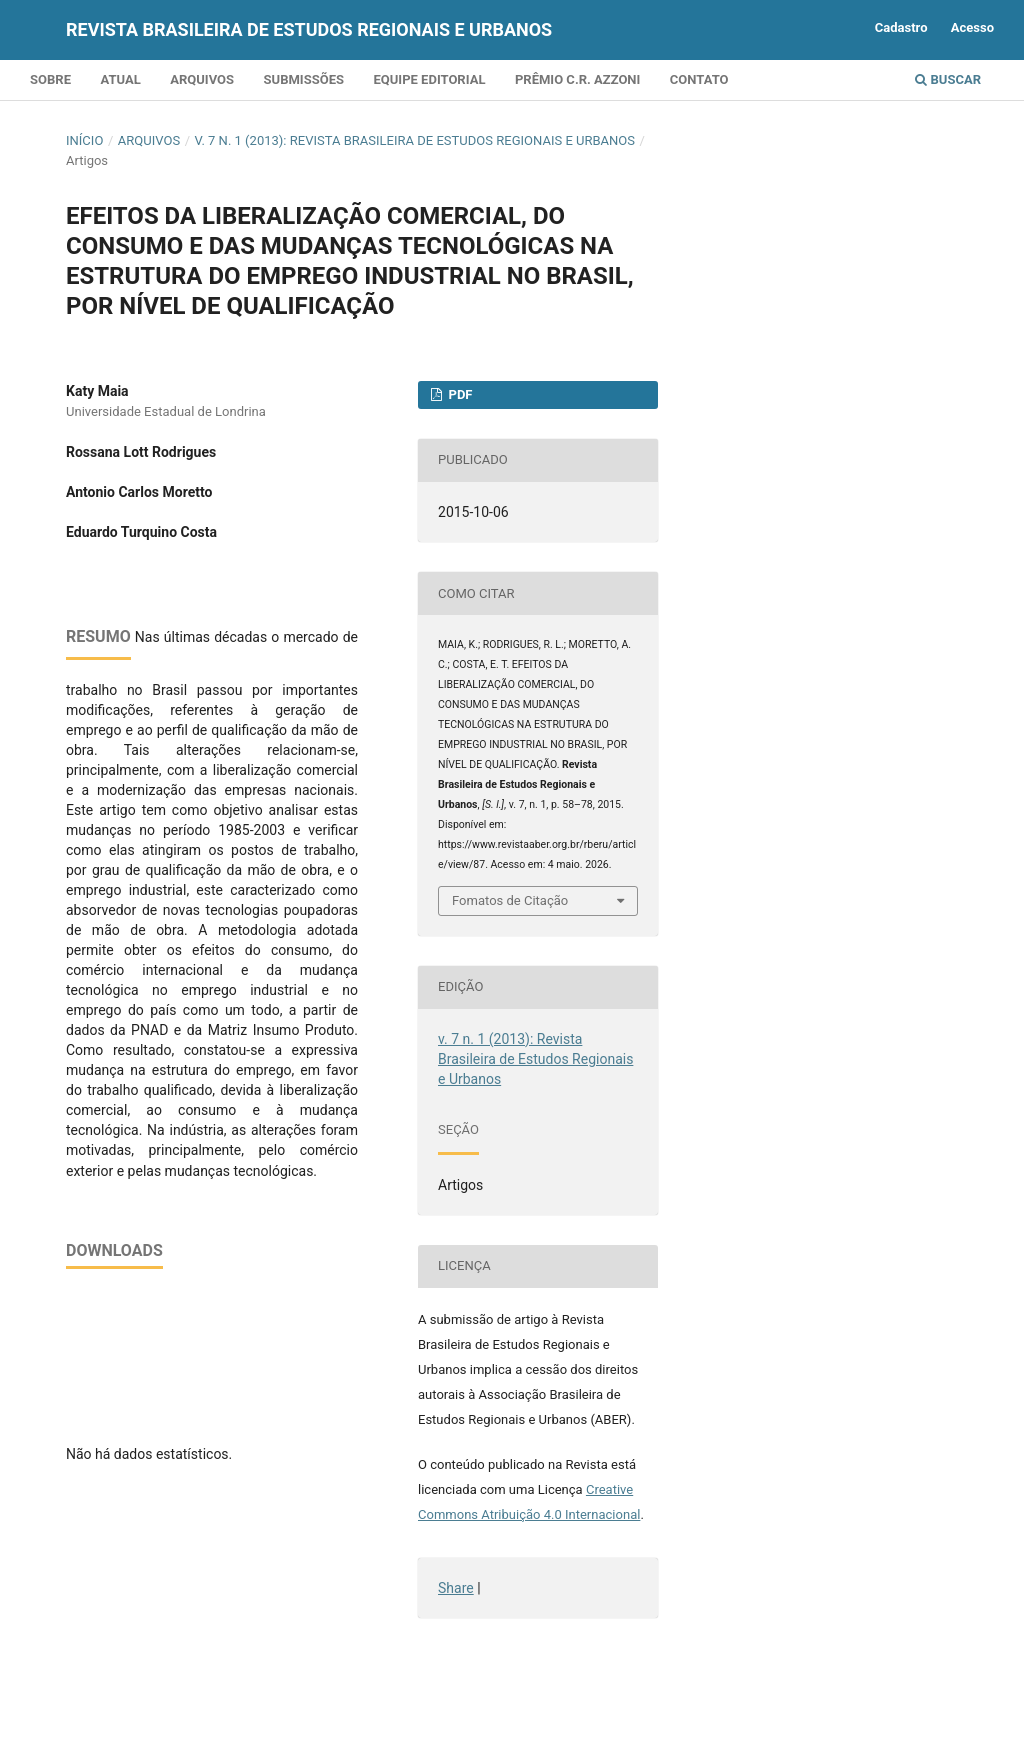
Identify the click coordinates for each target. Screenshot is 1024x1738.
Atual (120, 79)
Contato (699, 79)
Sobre (50, 79)
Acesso (972, 27)
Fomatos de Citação (510, 900)
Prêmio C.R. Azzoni (577, 79)
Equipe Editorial (429, 79)
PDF (458, 394)
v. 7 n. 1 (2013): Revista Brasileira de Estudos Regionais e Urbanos (415, 140)
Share (456, 1588)
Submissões (304, 79)
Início (84, 140)
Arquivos (202, 79)
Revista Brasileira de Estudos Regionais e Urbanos (309, 29)
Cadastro (901, 27)
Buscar (948, 79)
